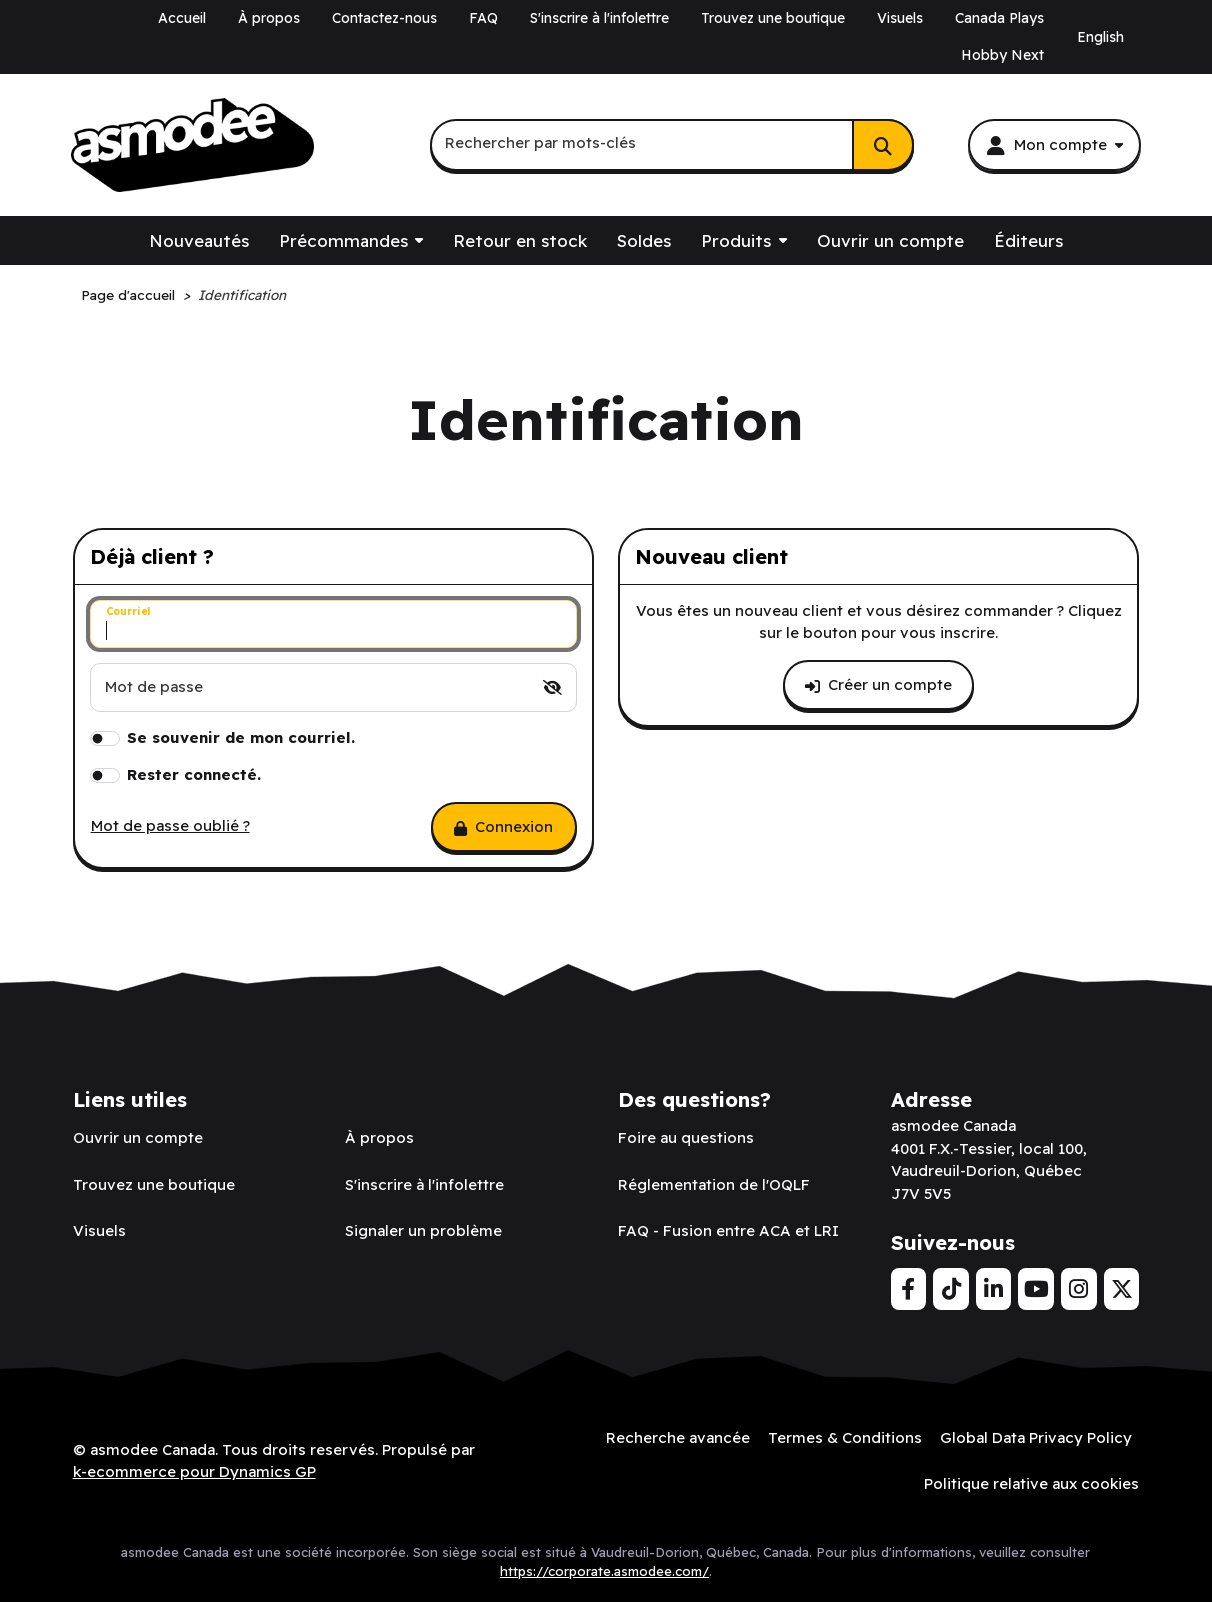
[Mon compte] (1054, 145)
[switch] (552, 687)
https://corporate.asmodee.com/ (604, 1571)
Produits (736, 240)
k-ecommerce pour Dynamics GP (194, 1471)
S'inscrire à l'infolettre (599, 18)
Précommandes (343, 240)
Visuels (900, 18)
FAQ (483, 18)
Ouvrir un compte (890, 240)
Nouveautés (199, 240)
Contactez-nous (384, 18)
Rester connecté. (194, 774)
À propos (269, 18)
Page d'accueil (128, 294)
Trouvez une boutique (773, 18)
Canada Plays (999, 18)
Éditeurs (1028, 240)
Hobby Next (1002, 55)
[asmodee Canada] (192, 145)
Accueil (182, 18)
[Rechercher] (883, 145)
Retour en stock (520, 240)
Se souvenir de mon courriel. (241, 737)
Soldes (644, 240)
